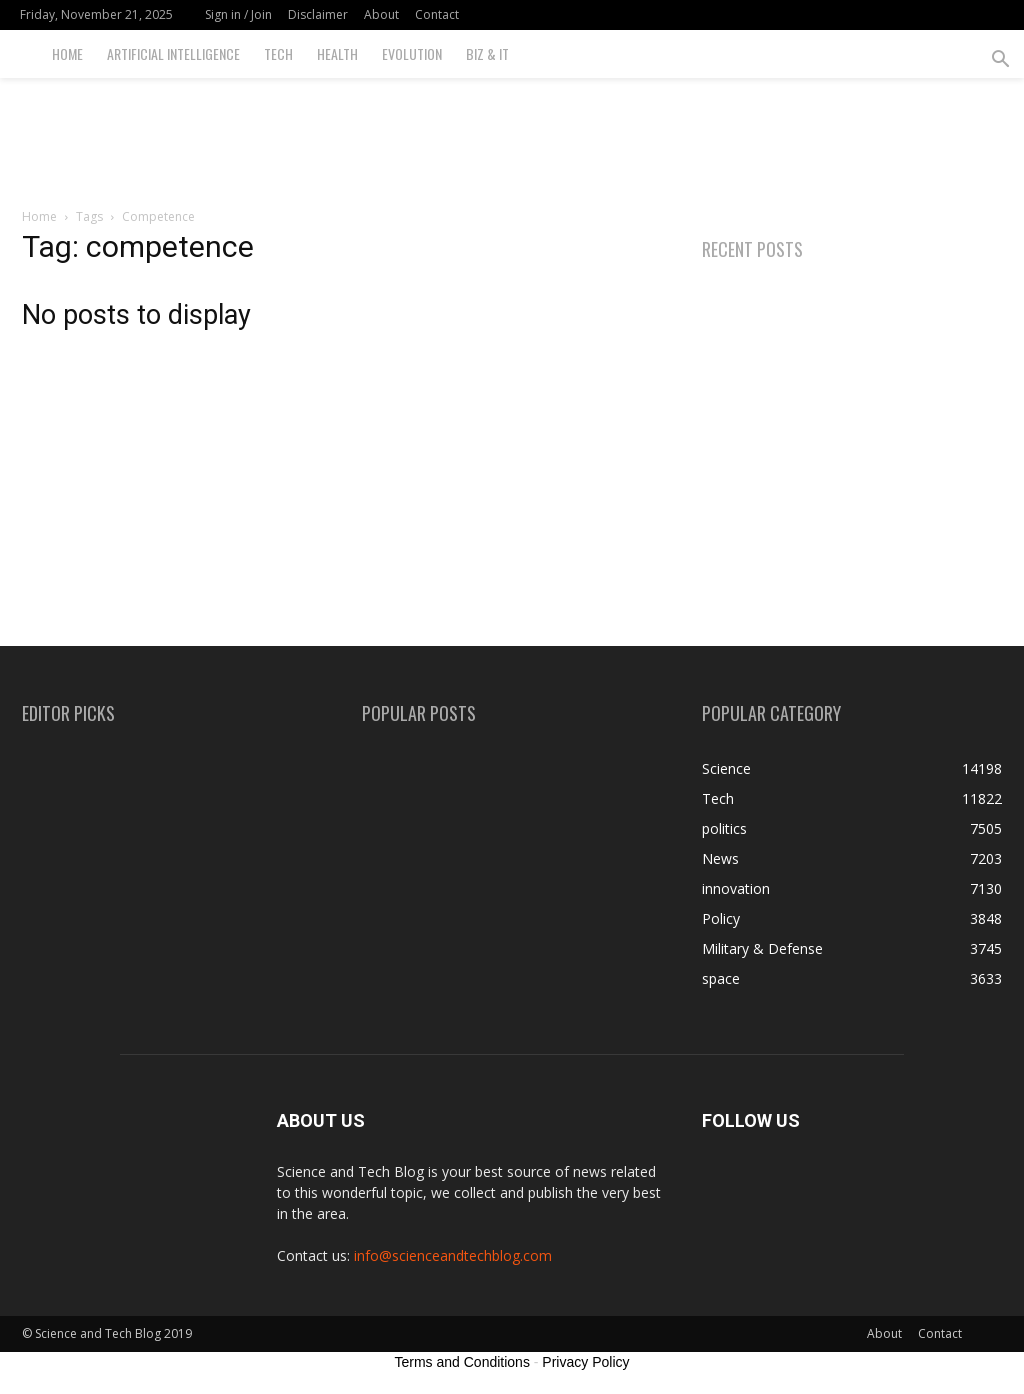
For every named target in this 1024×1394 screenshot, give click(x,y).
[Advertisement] (512, 132)
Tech (278, 53)
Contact (437, 14)
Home (67, 53)
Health (337, 53)
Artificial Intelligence (173, 53)
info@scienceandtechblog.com (453, 1255)
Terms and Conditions (462, 1362)
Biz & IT (487, 53)
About (381, 14)
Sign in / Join (238, 14)
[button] (1000, 61)
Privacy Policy (585, 1362)
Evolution (412, 53)
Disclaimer (318, 14)
